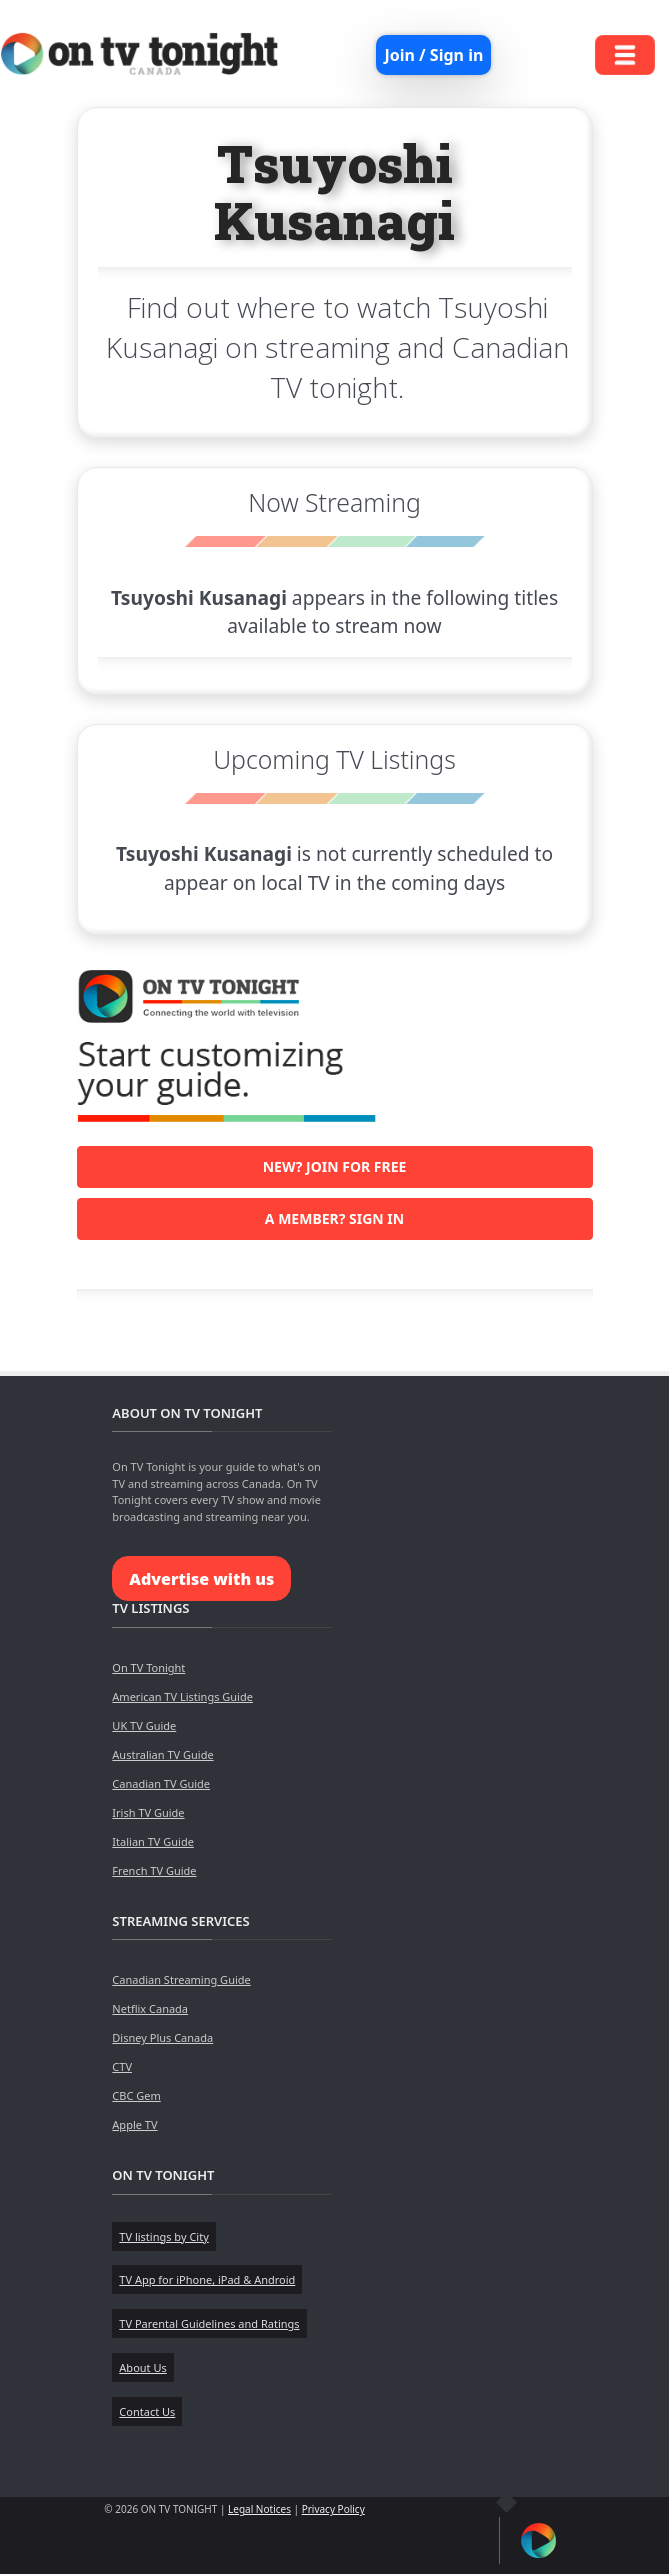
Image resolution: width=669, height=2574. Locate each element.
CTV (122, 2066)
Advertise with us (201, 1579)
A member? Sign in (334, 1218)
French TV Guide (154, 1870)
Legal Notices (259, 2509)
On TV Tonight (148, 1667)
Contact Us (147, 2411)
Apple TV (134, 2124)
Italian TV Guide (153, 1841)
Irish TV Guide (148, 1812)
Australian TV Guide (162, 1754)
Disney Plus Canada (162, 2037)
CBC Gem (136, 2095)
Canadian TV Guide (161, 1783)
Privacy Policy (333, 2509)
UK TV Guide (144, 1725)
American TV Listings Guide (182, 1696)
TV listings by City (163, 2236)
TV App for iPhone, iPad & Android (207, 2279)
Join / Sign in (433, 55)
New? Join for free (335, 1166)
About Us (142, 2367)
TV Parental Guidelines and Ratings (209, 2323)
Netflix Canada (150, 2008)
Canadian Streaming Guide (181, 1979)
